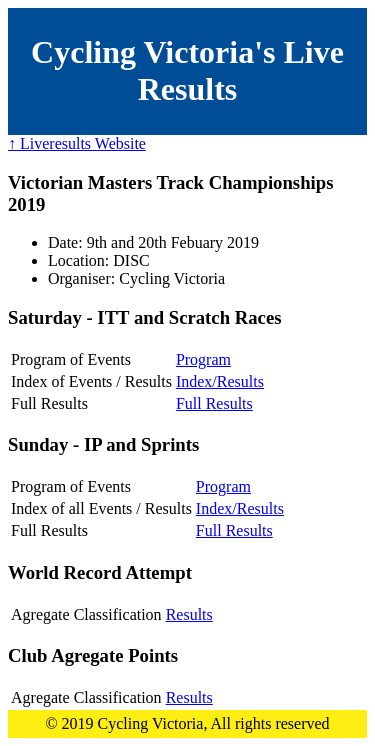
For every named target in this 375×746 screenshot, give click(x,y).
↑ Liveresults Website (77, 143)
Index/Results (220, 381)
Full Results (214, 403)
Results (189, 614)
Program (203, 359)
